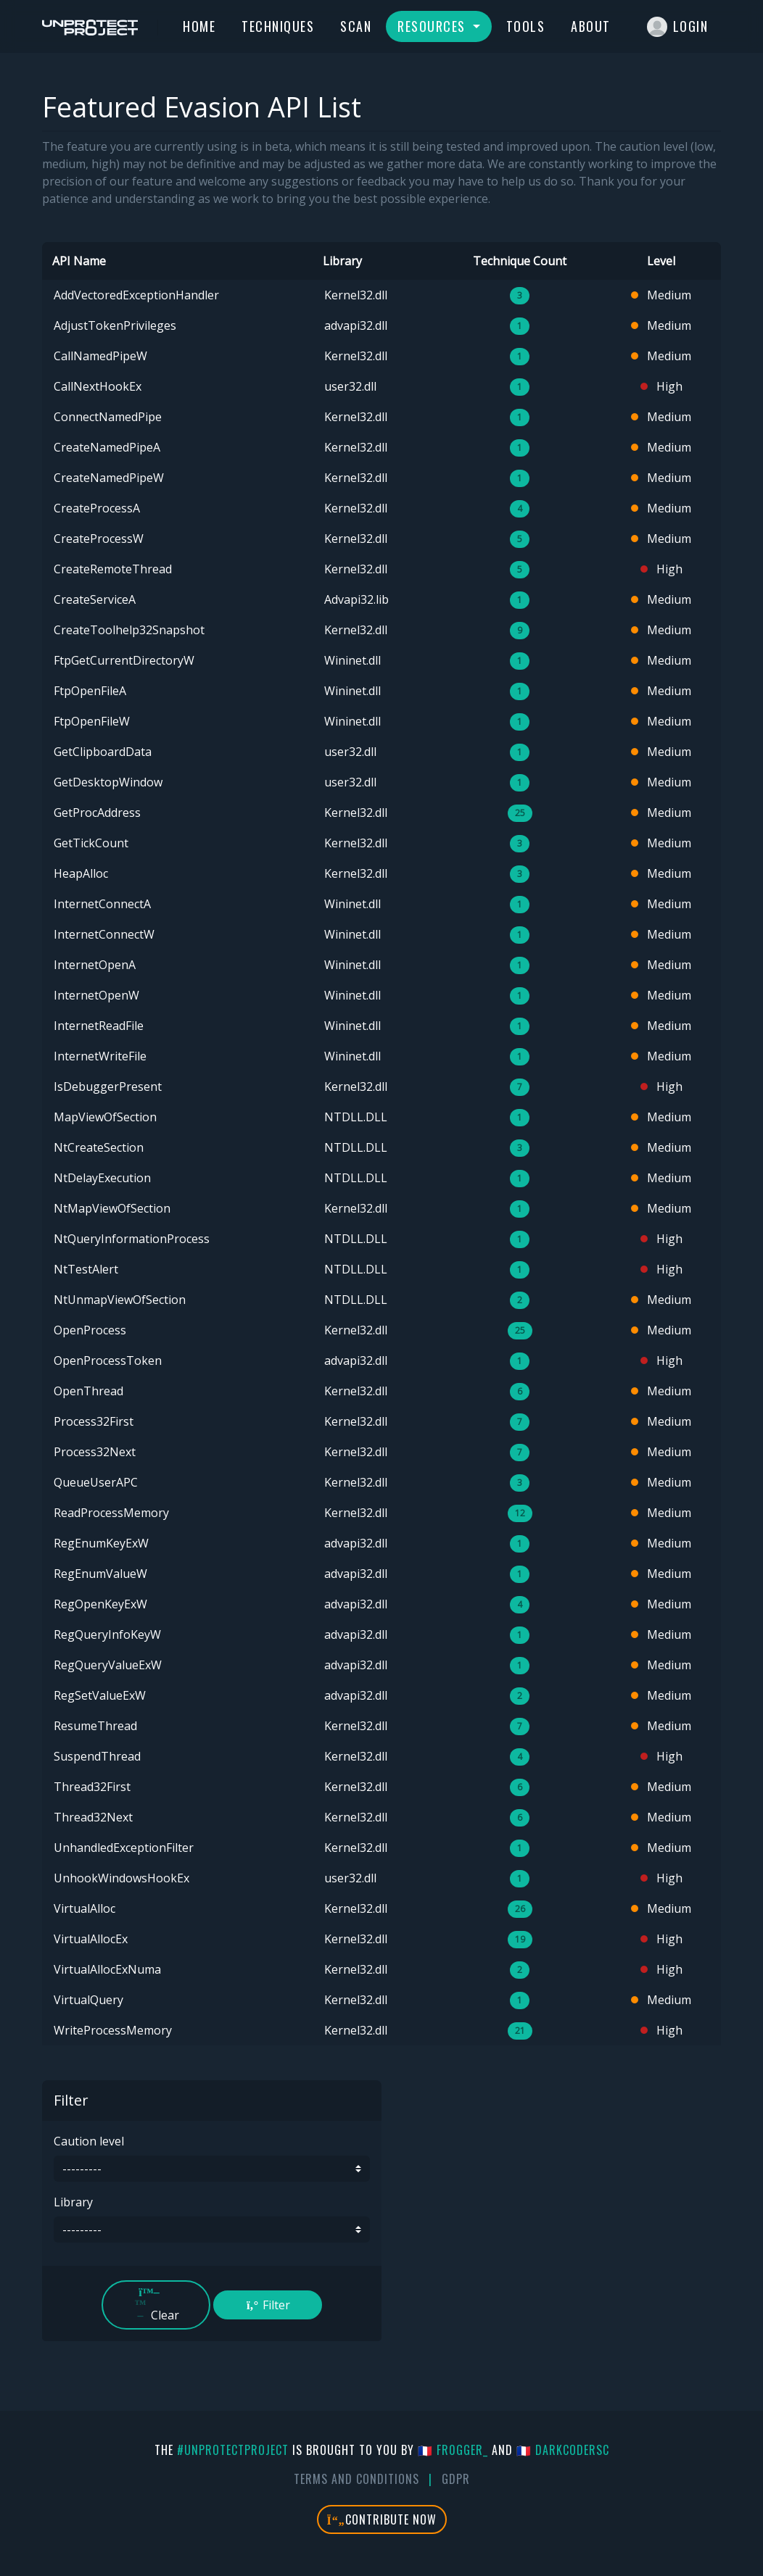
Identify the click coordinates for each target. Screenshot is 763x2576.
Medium (661, 295)
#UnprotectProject (233, 2450)
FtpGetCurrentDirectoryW (124, 660)
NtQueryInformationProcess (132, 1239)
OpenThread (88, 1391)
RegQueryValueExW (108, 1665)
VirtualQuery (88, 2000)
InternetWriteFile (100, 1056)
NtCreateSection (99, 1147)
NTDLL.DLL (355, 1117)
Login (678, 27)
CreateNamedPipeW (109, 478)
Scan (355, 26)
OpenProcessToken (108, 1360)
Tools (525, 26)
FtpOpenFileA (90, 691)
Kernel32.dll (355, 295)
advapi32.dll (355, 325)
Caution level (89, 2141)
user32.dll (350, 386)
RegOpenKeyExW (100, 1604)
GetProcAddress (97, 812)
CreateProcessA (97, 508)
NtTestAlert (86, 1269)
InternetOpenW (96, 995)
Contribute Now (382, 2519)
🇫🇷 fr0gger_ (453, 2450)
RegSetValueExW (100, 1695)
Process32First (93, 1421)
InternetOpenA (95, 965)
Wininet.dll (352, 660)
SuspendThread (97, 1756)
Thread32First (92, 1787)
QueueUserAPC (96, 1482)
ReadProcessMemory (111, 1513)
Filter (267, 2305)
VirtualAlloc (84, 1908)
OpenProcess (90, 1330)
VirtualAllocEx (91, 1939)
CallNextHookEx (97, 386)
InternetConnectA (102, 904)
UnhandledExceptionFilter (124, 1848)
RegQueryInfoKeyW (107, 1634)
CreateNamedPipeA (107, 447)
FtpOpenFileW (92, 721)
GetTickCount (91, 843)
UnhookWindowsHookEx (121, 1878)
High (661, 386)
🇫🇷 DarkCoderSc (562, 2450)
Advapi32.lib (356, 599)
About (591, 26)
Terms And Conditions (356, 2479)
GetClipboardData (103, 752)
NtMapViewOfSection (112, 1208)
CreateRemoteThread (113, 569)
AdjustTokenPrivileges (115, 325)
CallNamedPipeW (100, 356)
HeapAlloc (81, 873)
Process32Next (95, 1452)
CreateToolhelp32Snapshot (129, 630)
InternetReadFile (99, 1026)
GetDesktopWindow (108, 782)
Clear (156, 2304)
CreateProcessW (99, 539)
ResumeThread (95, 1726)
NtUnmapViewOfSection (120, 1300)
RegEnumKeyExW (101, 1543)
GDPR (456, 2479)
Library (73, 2202)
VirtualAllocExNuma (107, 1969)
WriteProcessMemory (113, 2030)
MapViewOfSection (105, 1117)
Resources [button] (433, 26)
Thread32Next (93, 1817)
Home (199, 26)
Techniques (278, 26)
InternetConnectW (104, 934)
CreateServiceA (95, 599)
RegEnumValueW (100, 1574)
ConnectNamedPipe (108, 417)
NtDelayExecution (102, 1178)
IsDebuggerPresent (108, 1086)
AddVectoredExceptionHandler (136, 295)
